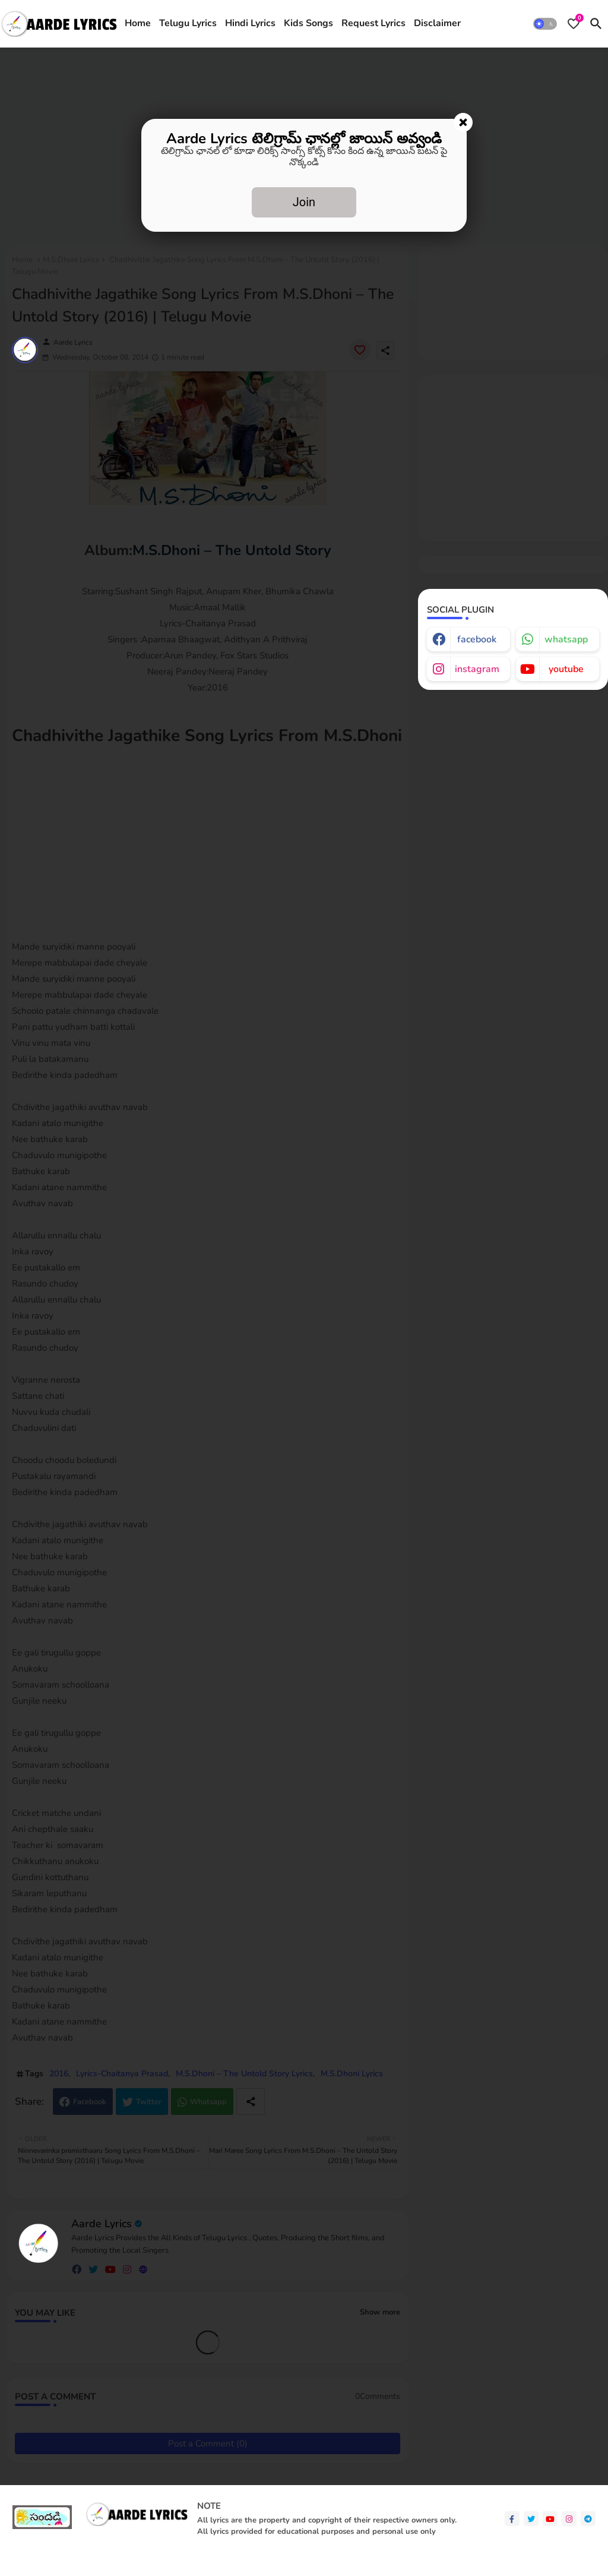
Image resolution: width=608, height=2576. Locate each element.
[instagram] (569, 2518)
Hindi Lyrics (250, 23)
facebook (476, 639)
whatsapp (566, 639)
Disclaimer (437, 23)
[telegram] (588, 2518)
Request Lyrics (373, 23)
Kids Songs (308, 23)
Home (138, 23)
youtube (566, 669)
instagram (477, 669)
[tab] (138, 24)
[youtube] (550, 2518)
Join (304, 202)
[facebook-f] (512, 2518)
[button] (545, 24)
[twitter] (531, 2518)
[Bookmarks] (573, 24)
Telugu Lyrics (188, 23)
